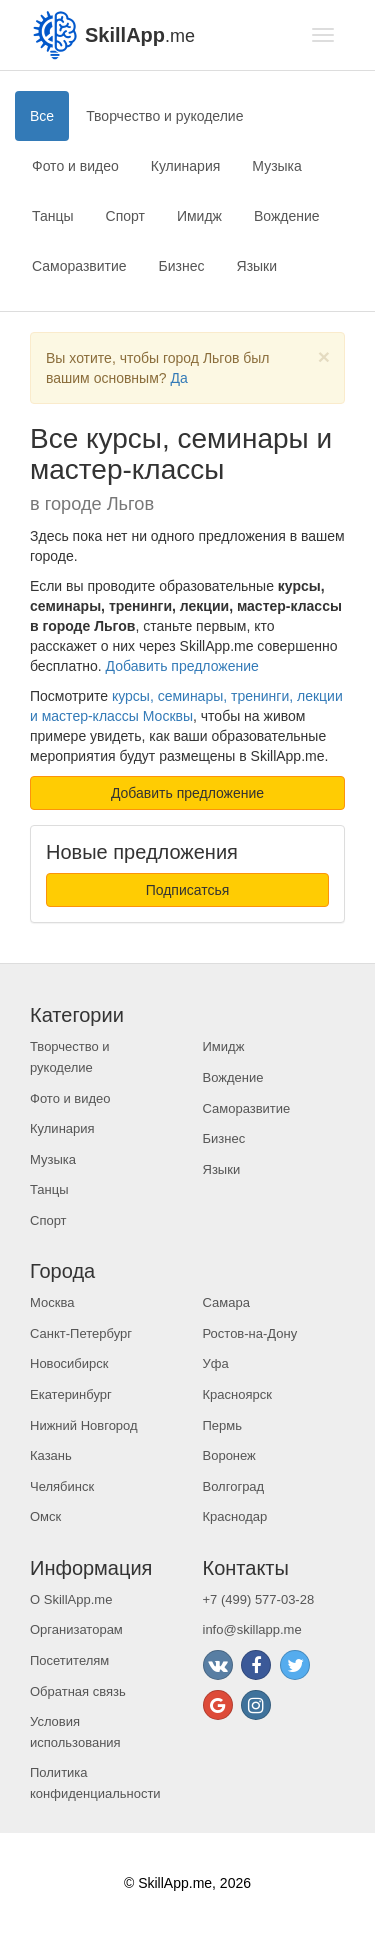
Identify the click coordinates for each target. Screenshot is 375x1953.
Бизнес (182, 266)
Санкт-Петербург (81, 1333)
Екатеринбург (71, 1394)
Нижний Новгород (84, 1425)
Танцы (53, 216)
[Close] (324, 356)
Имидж (199, 216)
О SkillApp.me (71, 1599)
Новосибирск (69, 1363)
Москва (52, 1302)
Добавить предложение (182, 666)
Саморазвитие (79, 266)
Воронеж (229, 1455)
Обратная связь (78, 1691)
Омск (45, 1516)
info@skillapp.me (252, 1629)
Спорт (125, 216)
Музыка (277, 166)
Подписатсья (188, 890)
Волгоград (234, 1486)
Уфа (216, 1363)
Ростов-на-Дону (250, 1333)
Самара (226, 1302)
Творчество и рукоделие (164, 116)
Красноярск (237, 1394)
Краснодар (235, 1516)
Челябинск (62, 1486)
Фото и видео (75, 166)
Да (178, 378)
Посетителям (69, 1660)
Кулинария (186, 166)
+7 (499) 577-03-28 (259, 1599)
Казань (51, 1455)
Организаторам (76, 1629)
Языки (257, 266)
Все (42, 116)
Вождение (287, 216)
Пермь (223, 1425)
